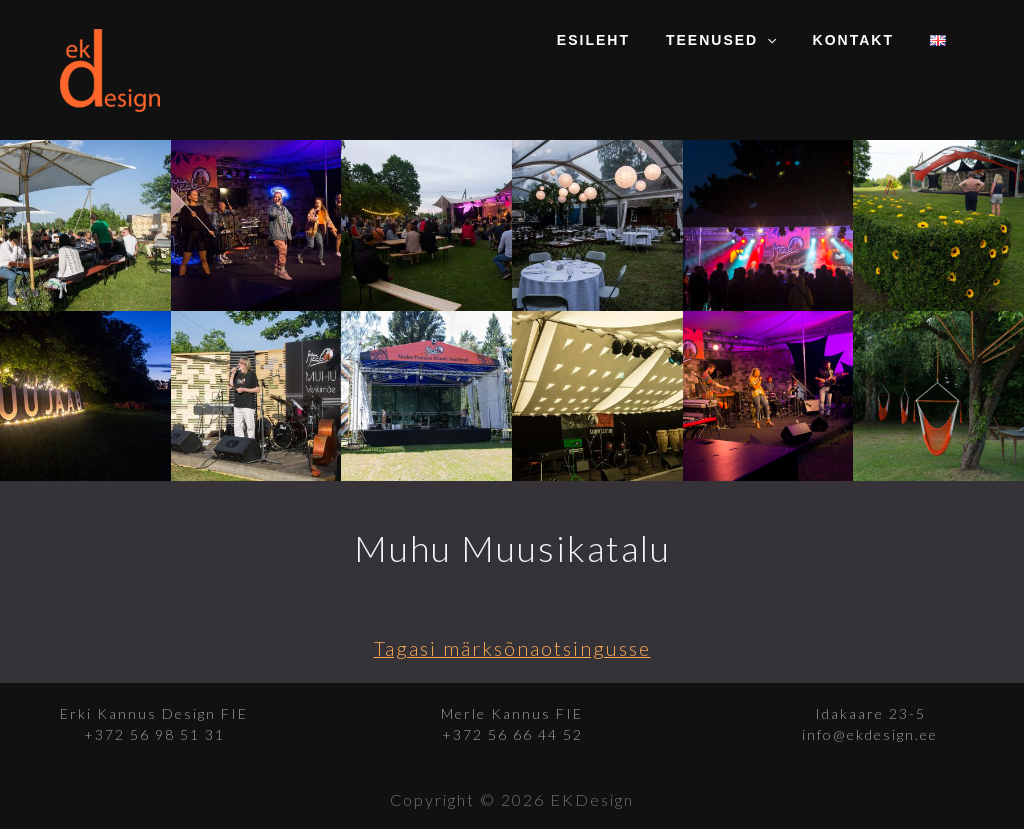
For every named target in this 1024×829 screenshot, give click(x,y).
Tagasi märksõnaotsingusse (512, 648)
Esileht (621, 40)
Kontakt (865, 40)
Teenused (741, 40)
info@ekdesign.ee (870, 734)
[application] (787, 40)
